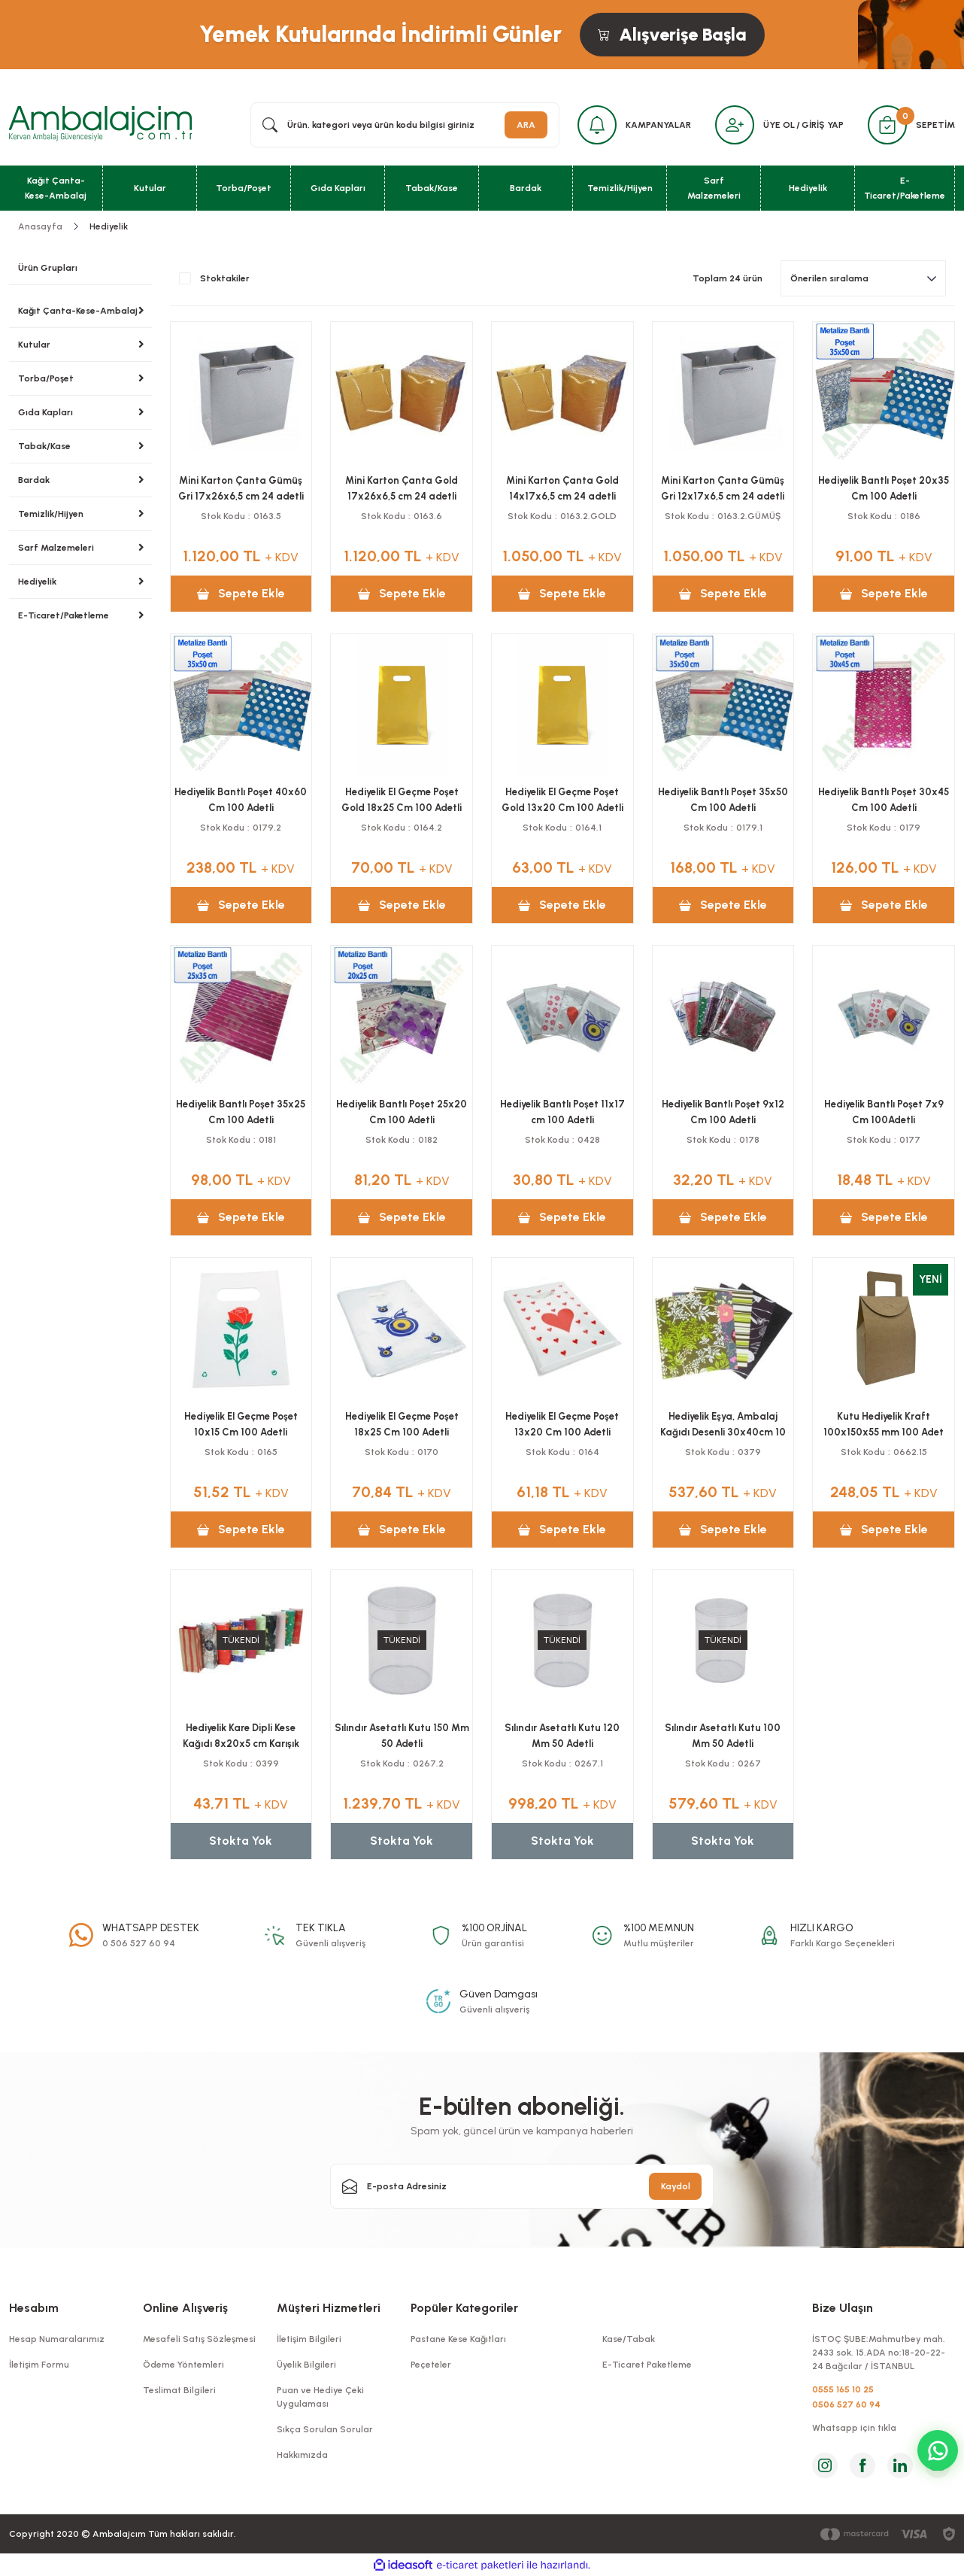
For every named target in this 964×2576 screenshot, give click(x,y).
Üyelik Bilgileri (306, 2364)
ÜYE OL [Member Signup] (779, 125)
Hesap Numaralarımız (57, 2339)
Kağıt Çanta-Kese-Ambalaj (78, 310)
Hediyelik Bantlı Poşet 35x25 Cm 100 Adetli (240, 1111)
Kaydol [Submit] (675, 2186)
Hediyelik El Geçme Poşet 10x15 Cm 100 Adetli (241, 1424)
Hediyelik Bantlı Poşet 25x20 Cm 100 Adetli (401, 1111)
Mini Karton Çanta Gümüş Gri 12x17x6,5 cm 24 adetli (722, 488)
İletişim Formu (39, 2364)
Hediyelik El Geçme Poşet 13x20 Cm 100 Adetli (562, 1424)
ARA (526, 125)
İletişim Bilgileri (309, 2339)
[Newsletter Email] (522, 2186)
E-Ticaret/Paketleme (63, 615)
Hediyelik (108, 226)
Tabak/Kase (44, 446)
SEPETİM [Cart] (935, 125)
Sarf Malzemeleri (56, 547)
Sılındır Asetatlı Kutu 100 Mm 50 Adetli (723, 1735)
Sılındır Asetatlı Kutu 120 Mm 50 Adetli (562, 1735)
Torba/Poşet (46, 378)
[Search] (405, 124)
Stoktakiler (225, 278)
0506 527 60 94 (846, 2404)
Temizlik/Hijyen (50, 514)
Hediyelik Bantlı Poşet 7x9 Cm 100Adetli (884, 1111)
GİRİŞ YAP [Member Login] (823, 125)
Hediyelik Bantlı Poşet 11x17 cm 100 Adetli (562, 1111)
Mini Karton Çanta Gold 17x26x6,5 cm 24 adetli (401, 488)
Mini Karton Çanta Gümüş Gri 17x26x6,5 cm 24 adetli (241, 488)
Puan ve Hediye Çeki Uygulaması (320, 2397)
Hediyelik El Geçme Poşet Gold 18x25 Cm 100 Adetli (401, 799)
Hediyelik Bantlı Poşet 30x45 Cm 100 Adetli (883, 799)
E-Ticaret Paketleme (647, 2364)
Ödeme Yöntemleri (183, 2364)
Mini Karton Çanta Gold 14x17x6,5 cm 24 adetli (562, 488)
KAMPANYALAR (658, 125)
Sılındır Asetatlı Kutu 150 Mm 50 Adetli (402, 1735)
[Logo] (100, 124)
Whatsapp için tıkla (854, 2428)
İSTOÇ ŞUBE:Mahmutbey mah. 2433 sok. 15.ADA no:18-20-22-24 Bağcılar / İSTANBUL (878, 2352)
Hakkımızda (302, 2455)
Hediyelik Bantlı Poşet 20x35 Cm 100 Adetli (883, 488)
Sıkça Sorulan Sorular (325, 2429)
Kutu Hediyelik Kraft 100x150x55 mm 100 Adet (883, 1424)
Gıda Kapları (45, 412)
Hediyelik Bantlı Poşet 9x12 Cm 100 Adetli (723, 1111)
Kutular (34, 344)
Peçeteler (431, 2364)
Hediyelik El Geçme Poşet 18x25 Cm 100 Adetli (402, 1424)
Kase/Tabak (628, 2339)
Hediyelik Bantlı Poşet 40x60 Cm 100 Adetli (240, 799)
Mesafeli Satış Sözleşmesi (199, 2339)
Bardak (34, 480)
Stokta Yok (240, 1840)
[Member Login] (734, 124)
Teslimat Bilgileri (179, 2390)
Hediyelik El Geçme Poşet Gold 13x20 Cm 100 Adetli (562, 799)
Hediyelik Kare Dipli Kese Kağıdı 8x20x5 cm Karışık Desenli (241, 1736)
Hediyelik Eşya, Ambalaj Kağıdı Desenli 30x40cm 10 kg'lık (723, 1424)
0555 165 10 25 (843, 2389)
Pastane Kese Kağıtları (458, 2339)
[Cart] (887, 124)
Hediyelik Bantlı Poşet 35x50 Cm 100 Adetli (723, 799)
